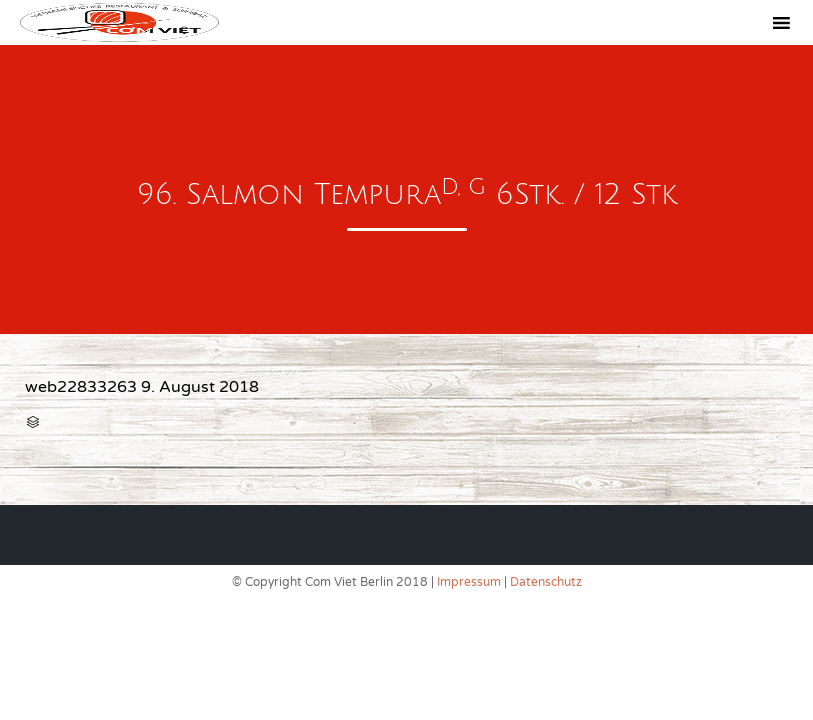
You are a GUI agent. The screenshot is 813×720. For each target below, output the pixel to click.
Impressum (469, 582)
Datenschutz (546, 582)
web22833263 (81, 387)
